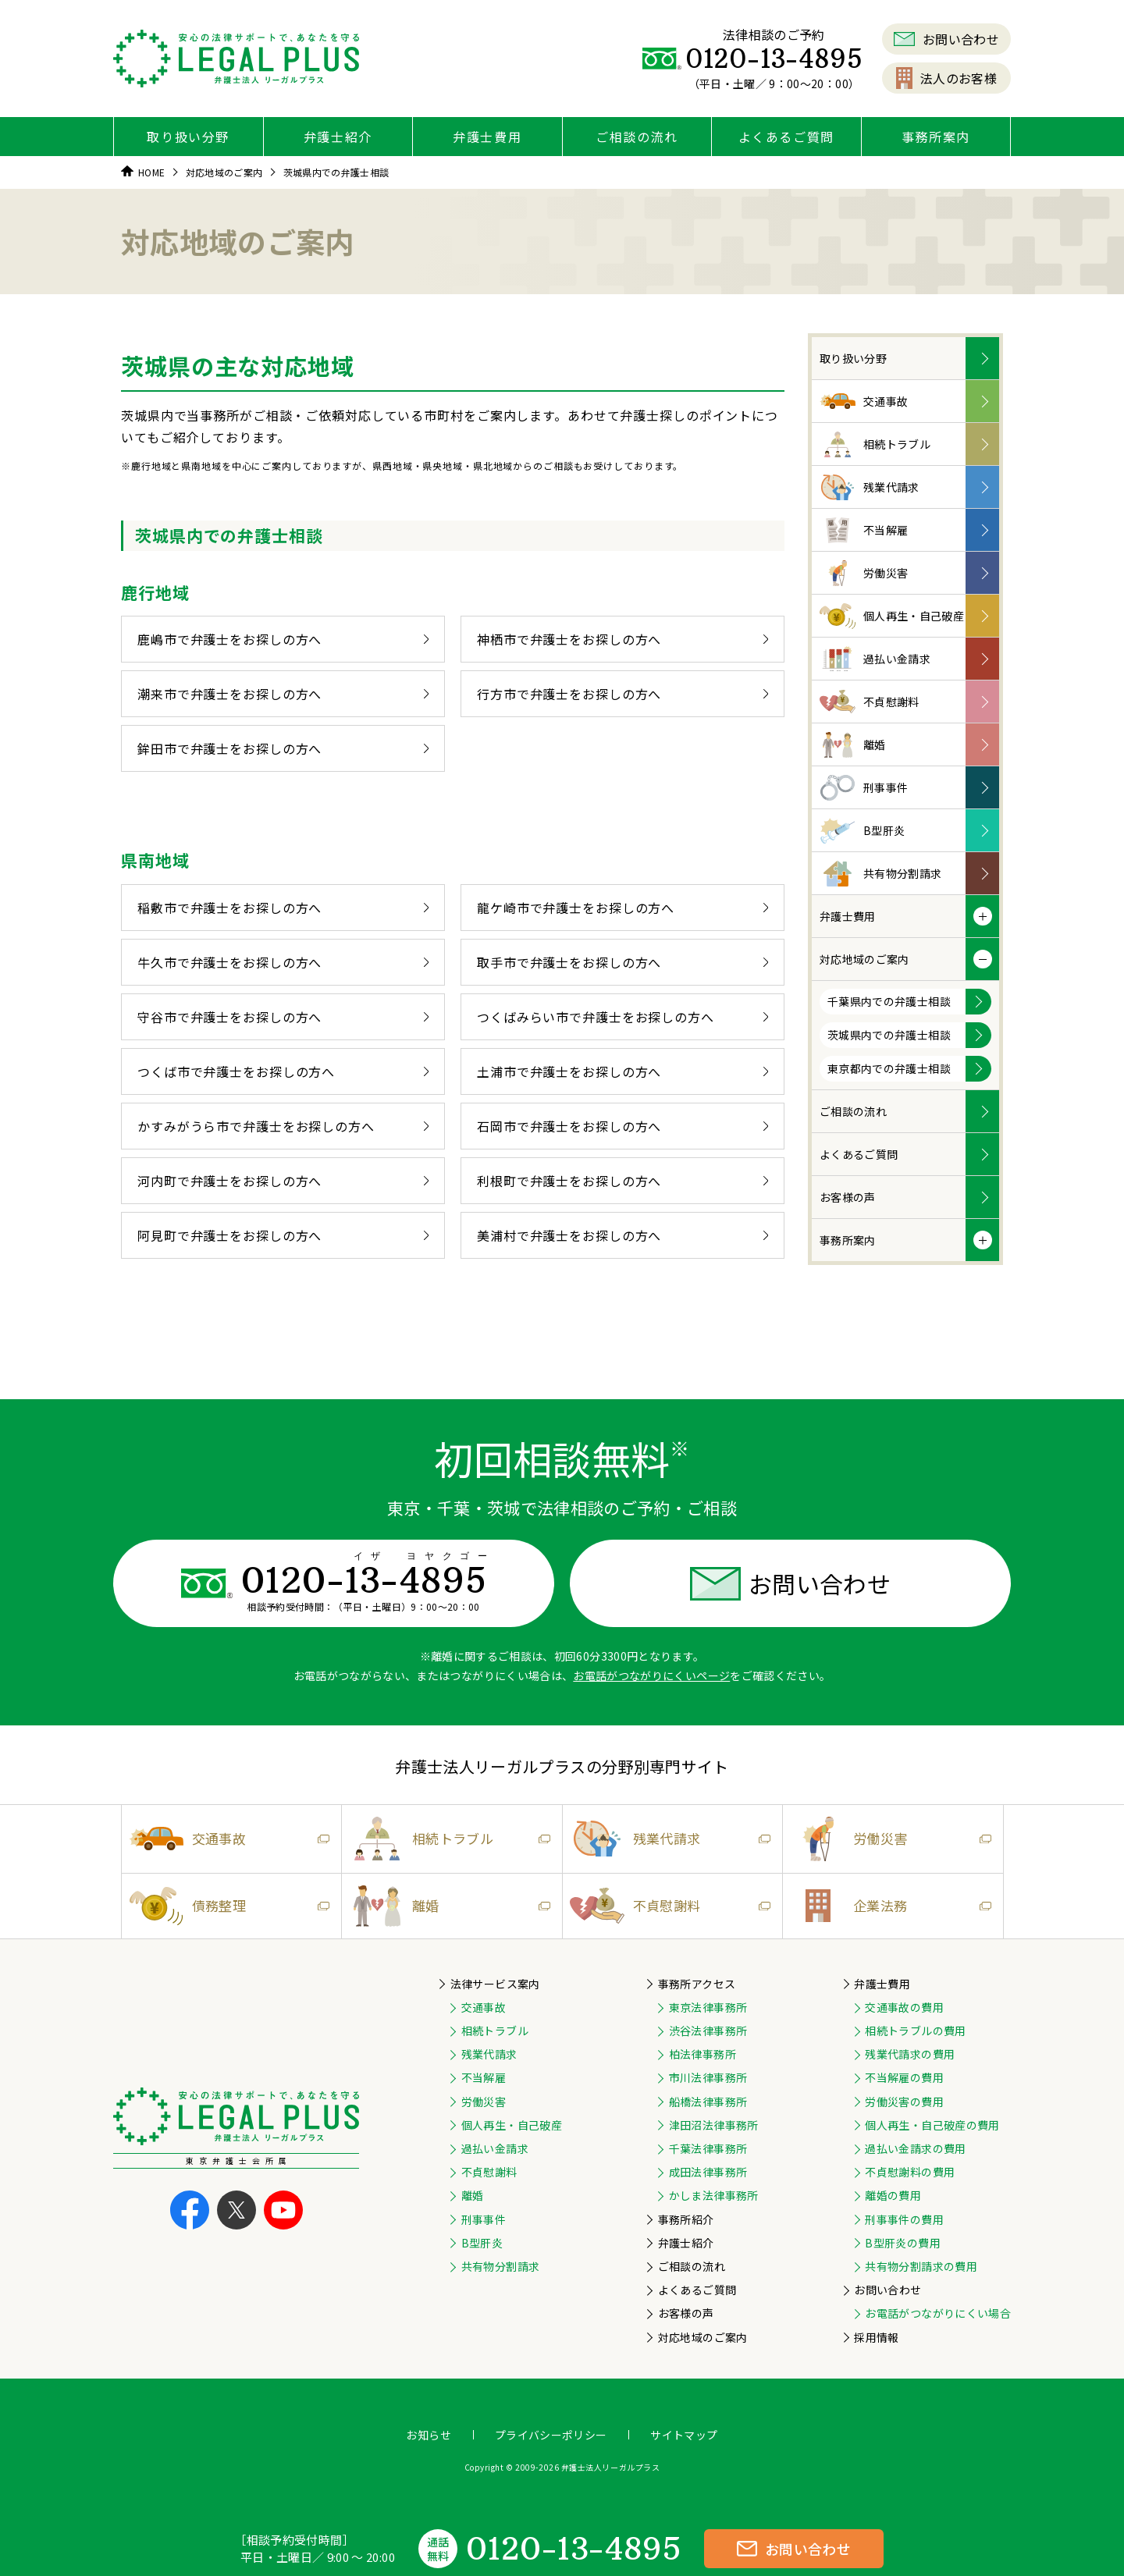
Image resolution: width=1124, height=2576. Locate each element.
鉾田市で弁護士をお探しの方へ (283, 748)
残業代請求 (869, 487)
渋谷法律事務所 (708, 2030)
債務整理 (225, 1906)
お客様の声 (848, 1197)
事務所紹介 (686, 2219)
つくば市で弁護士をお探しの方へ (283, 1071)
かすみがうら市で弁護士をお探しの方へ (283, 1126)
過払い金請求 (875, 659)
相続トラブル (875, 444)
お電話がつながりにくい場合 (938, 2313)
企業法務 (886, 1905)
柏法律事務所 (702, 2054)
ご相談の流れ (637, 136)
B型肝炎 (862, 831)
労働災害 (864, 573)
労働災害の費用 (904, 2101)
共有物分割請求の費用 (921, 2266)
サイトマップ (683, 2435)
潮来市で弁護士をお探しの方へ (283, 693)
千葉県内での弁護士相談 (889, 1001)
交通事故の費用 (904, 2007)
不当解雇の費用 (904, 2077)
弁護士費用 (487, 136)
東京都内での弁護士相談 (889, 1068)
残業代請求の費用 (910, 2054)
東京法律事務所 (708, 2007)
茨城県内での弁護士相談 (889, 1035)
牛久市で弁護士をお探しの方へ (283, 962)
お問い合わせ (946, 39)
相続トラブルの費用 (915, 2030)
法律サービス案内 (495, 1984)
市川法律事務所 (708, 2077)
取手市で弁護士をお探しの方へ (622, 962)
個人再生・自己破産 (892, 616)
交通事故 (864, 401)
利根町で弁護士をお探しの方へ (622, 1180)
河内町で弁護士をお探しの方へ (283, 1180)
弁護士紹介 (338, 136)
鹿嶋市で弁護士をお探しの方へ (283, 639)
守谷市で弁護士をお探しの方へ (283, 1016)
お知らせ (428, 2435)
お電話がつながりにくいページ (651, 1675)
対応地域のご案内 (864, 959)
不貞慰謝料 (869, 702)
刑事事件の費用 (904, 2219)
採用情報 (876, 2337)
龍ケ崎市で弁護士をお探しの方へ (622, 907)
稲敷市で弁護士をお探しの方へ (283, 907)
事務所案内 (936, 136)
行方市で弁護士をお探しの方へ (622, 693)
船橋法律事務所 (708, 2101)
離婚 (853, 745)
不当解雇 (864, 530)
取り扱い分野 (188, 136)
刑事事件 (864, 788)
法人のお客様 (946, 78)
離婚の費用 (893, 2195)
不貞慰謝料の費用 (910, 2172)
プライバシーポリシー (551, 2435)
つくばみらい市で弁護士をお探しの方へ (622, 1016)
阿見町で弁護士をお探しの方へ (283, 1235)
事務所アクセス (696, 1984)
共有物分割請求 (880, 873)
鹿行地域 (155, 592)
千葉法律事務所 (708, 2148)
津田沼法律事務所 (714, 2125)
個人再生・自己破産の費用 (932, 2125)
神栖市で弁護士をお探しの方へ (622, 639)
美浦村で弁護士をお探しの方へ (622, 1235)
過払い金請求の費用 (915, 2148)
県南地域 (155, 860)
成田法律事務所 (708, 2172)
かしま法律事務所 (714, 2195)
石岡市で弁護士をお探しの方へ (622, 1126)
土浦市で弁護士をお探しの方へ (622, 1071)
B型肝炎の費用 (902, 2243)
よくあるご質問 (786, 136)
